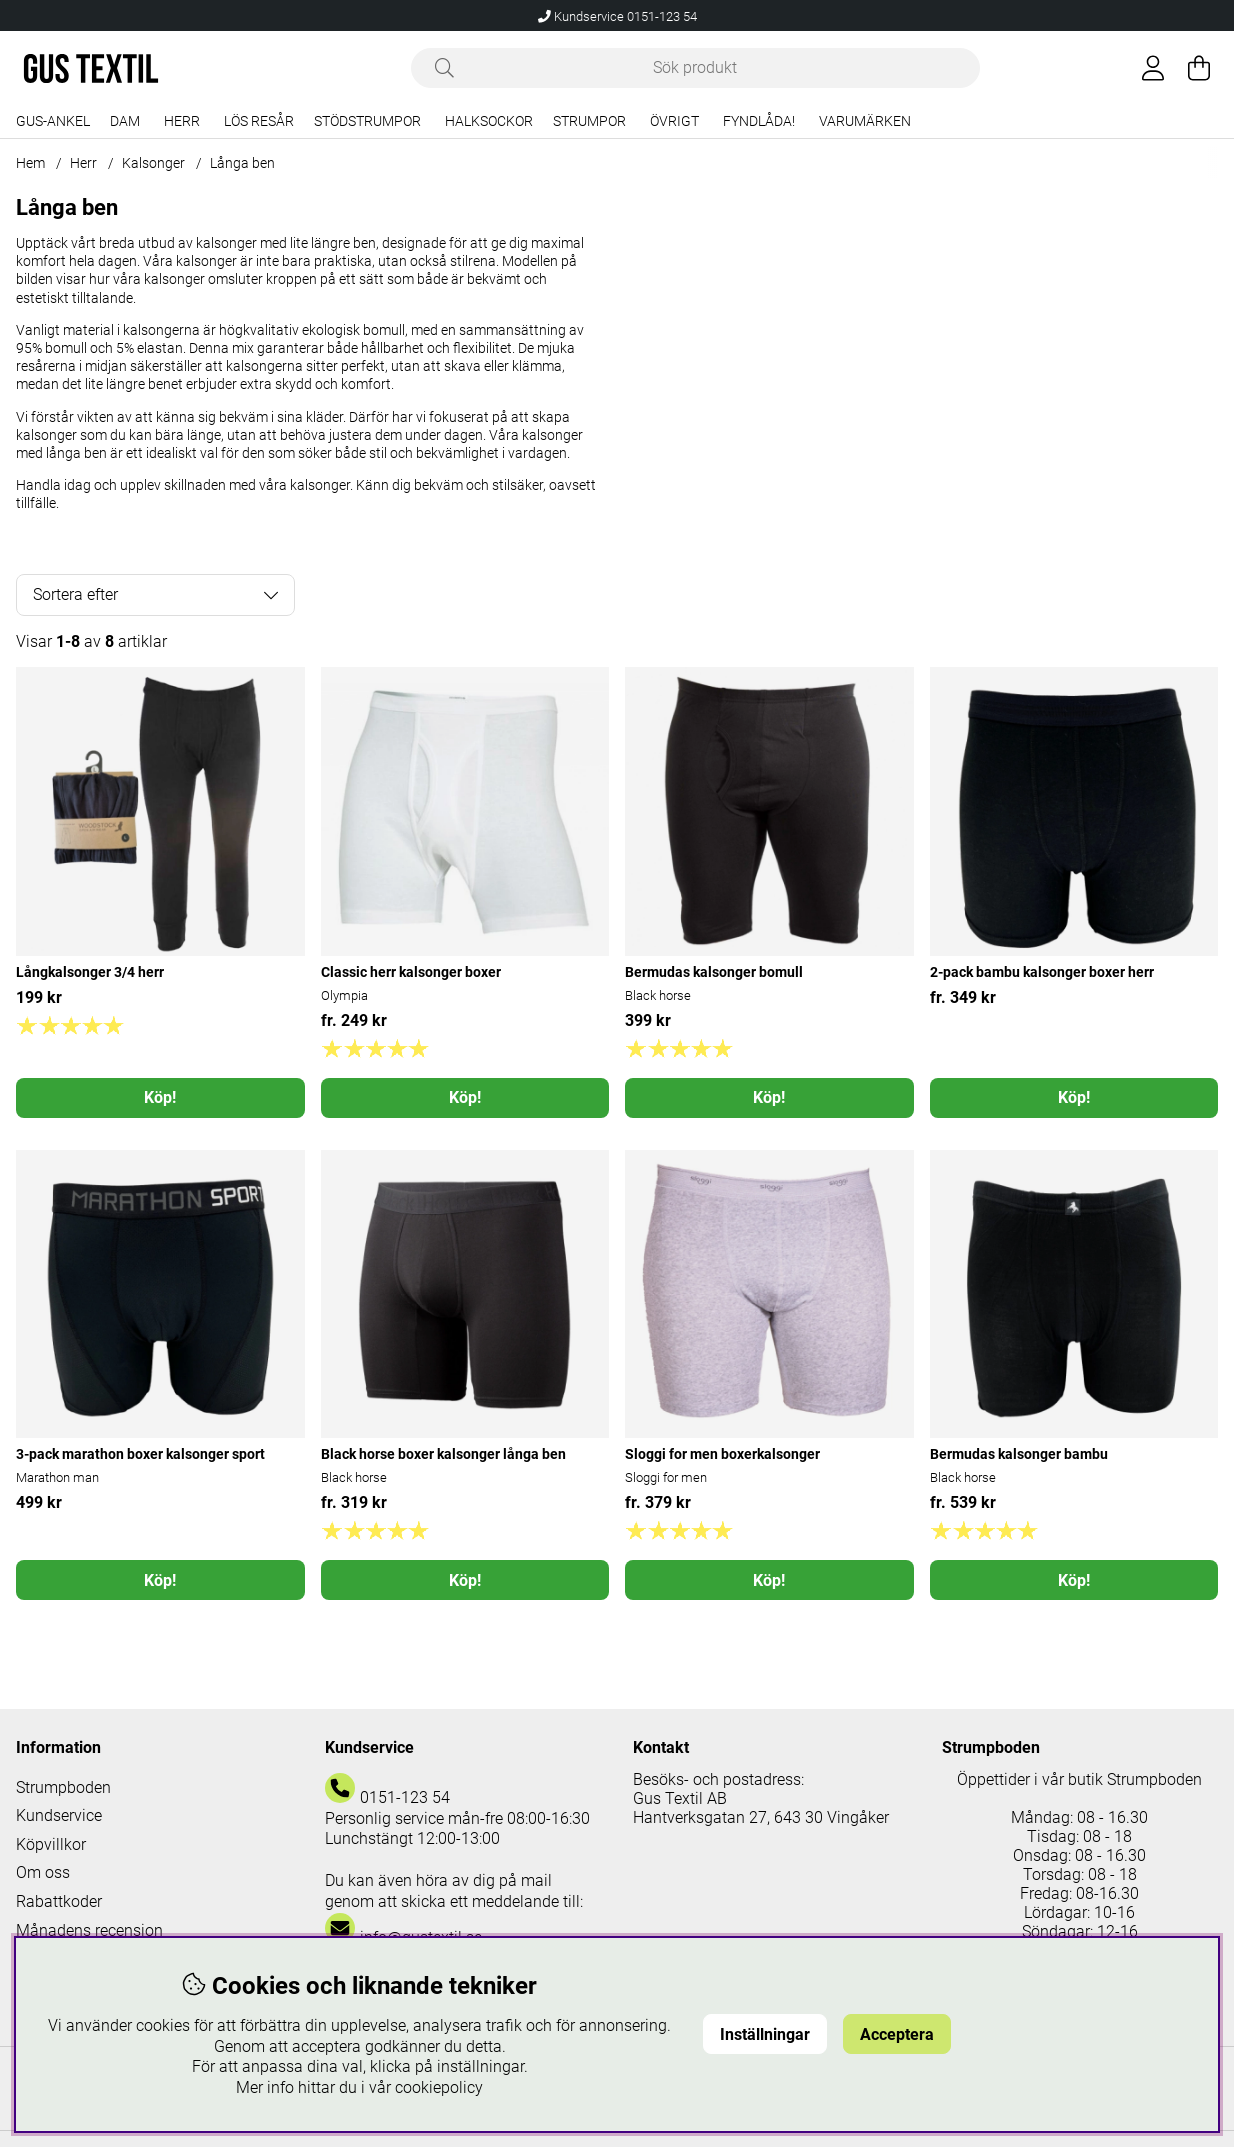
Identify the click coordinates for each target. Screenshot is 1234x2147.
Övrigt (674, 121)
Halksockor (489, 121)
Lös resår (259, 121)
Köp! (160, 1097)
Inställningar (765, 2034)
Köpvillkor (51, 1844)
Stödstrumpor (367, 121)
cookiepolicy (439, 2087)
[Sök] (695, 68)
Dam (125, 121)
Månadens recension (89, 1930)
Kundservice (59, 1815)
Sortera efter (75, 594)
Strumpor (589, 121)
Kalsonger (153, 163)
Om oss (43, 1872)
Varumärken (865, 121)
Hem (30, 163)
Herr (182, 121)
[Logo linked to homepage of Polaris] (91, 68)
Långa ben (242, 163)
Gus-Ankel (53, 121)
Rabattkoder (59, 1901)
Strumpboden (63, 1787)
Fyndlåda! (759, 121)
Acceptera (897, 2034)
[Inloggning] (1153, 68)
